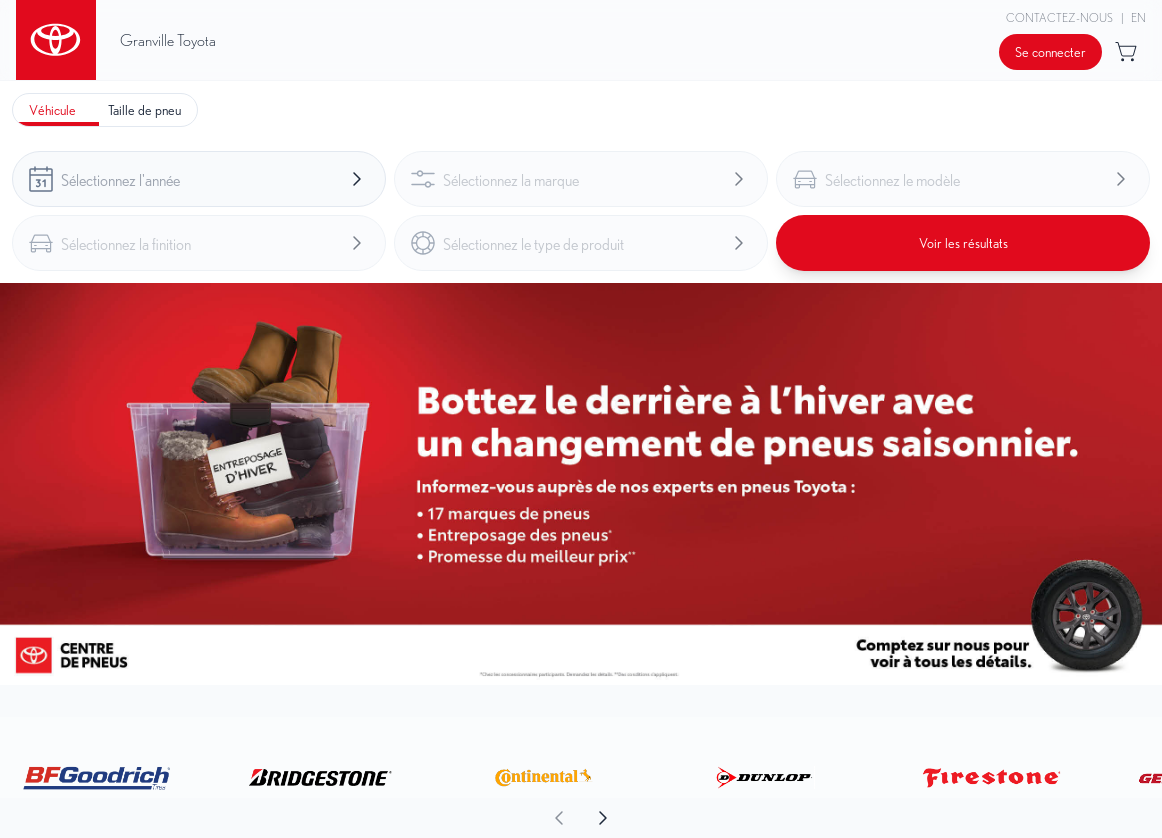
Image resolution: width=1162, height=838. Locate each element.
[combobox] (199, 179)
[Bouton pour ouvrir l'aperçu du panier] (1128, 52)
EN (1138, 17)
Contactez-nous (1059, 17)
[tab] (52, 110)
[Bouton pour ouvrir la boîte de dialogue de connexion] (1050, 52)
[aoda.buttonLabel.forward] (870, 818)
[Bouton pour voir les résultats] (963, 243)
